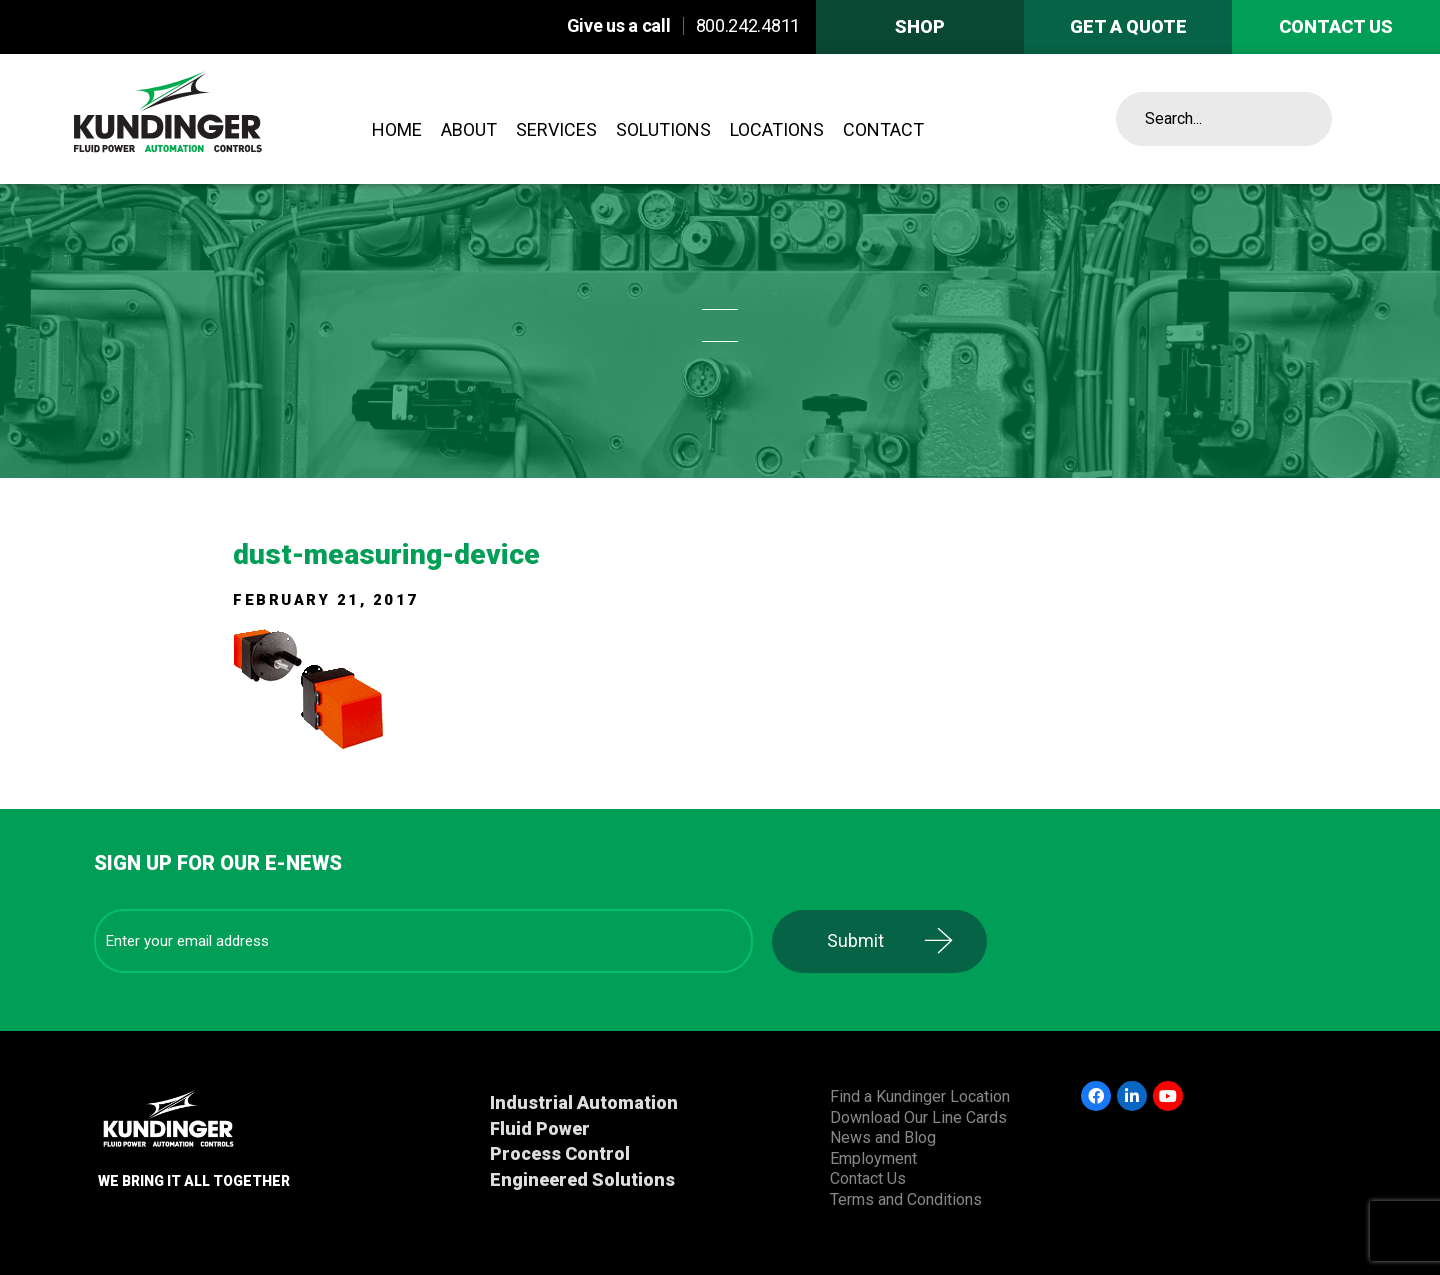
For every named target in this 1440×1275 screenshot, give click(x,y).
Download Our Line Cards (918, 1117)
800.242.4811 (748, 25)
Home (397, 129)
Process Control (560, 1153)
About (469, 129)
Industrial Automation (584, 1102)
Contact (883, 129)
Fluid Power (540, 1128)
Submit (855, 940)
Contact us (1336, 26)
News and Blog (883, 1137)
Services (556, 129)
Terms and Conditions (906, 1199)
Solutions (663, 129)
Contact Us (868, 1178)
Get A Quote (1128, 26)
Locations (777, 129)
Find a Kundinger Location (920, 1096)
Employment (873, 1158)
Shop (920, 26)
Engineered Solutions (582, 1179)
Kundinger (218, 119)
